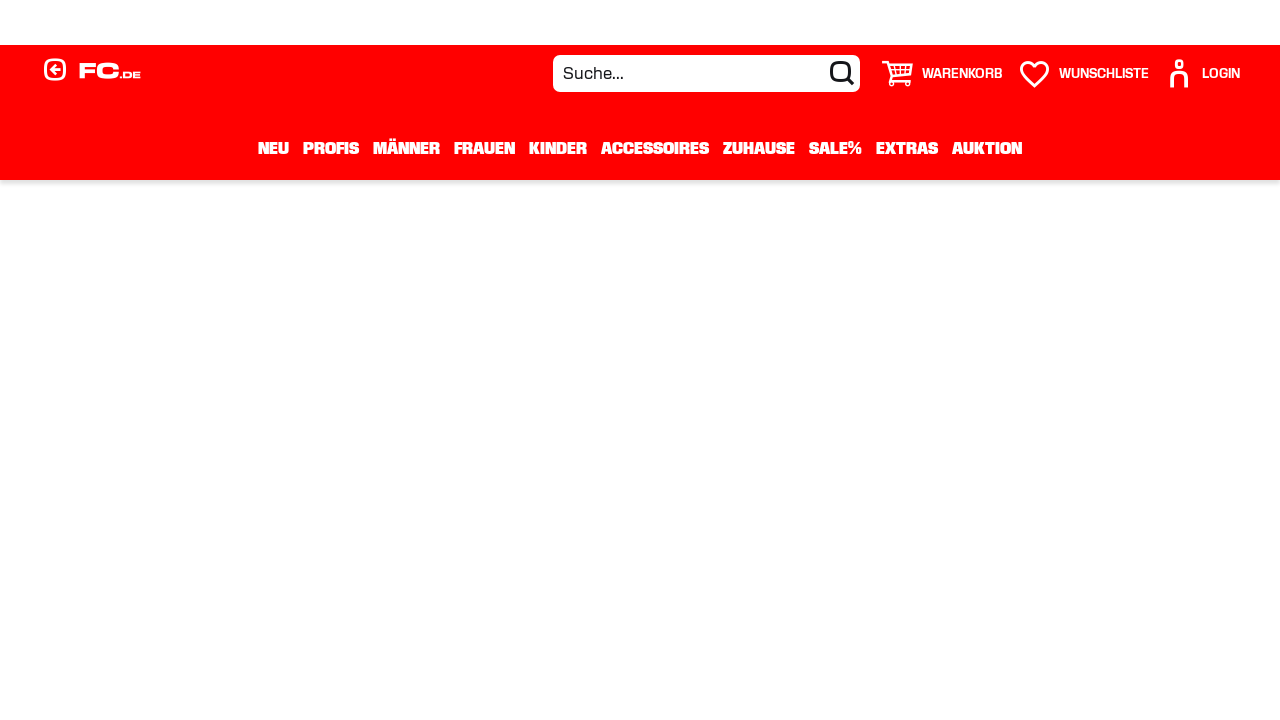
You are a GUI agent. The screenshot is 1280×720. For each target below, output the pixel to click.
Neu (273, 147)
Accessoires (655, 147)
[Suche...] (706, 73)
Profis (331, 147)
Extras (907, 147)
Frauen (484, 147)
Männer (406, 147)
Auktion (987, 147)
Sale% (835, 147)
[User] (1202, 73)
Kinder (558, 147)
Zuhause (759, 147)
